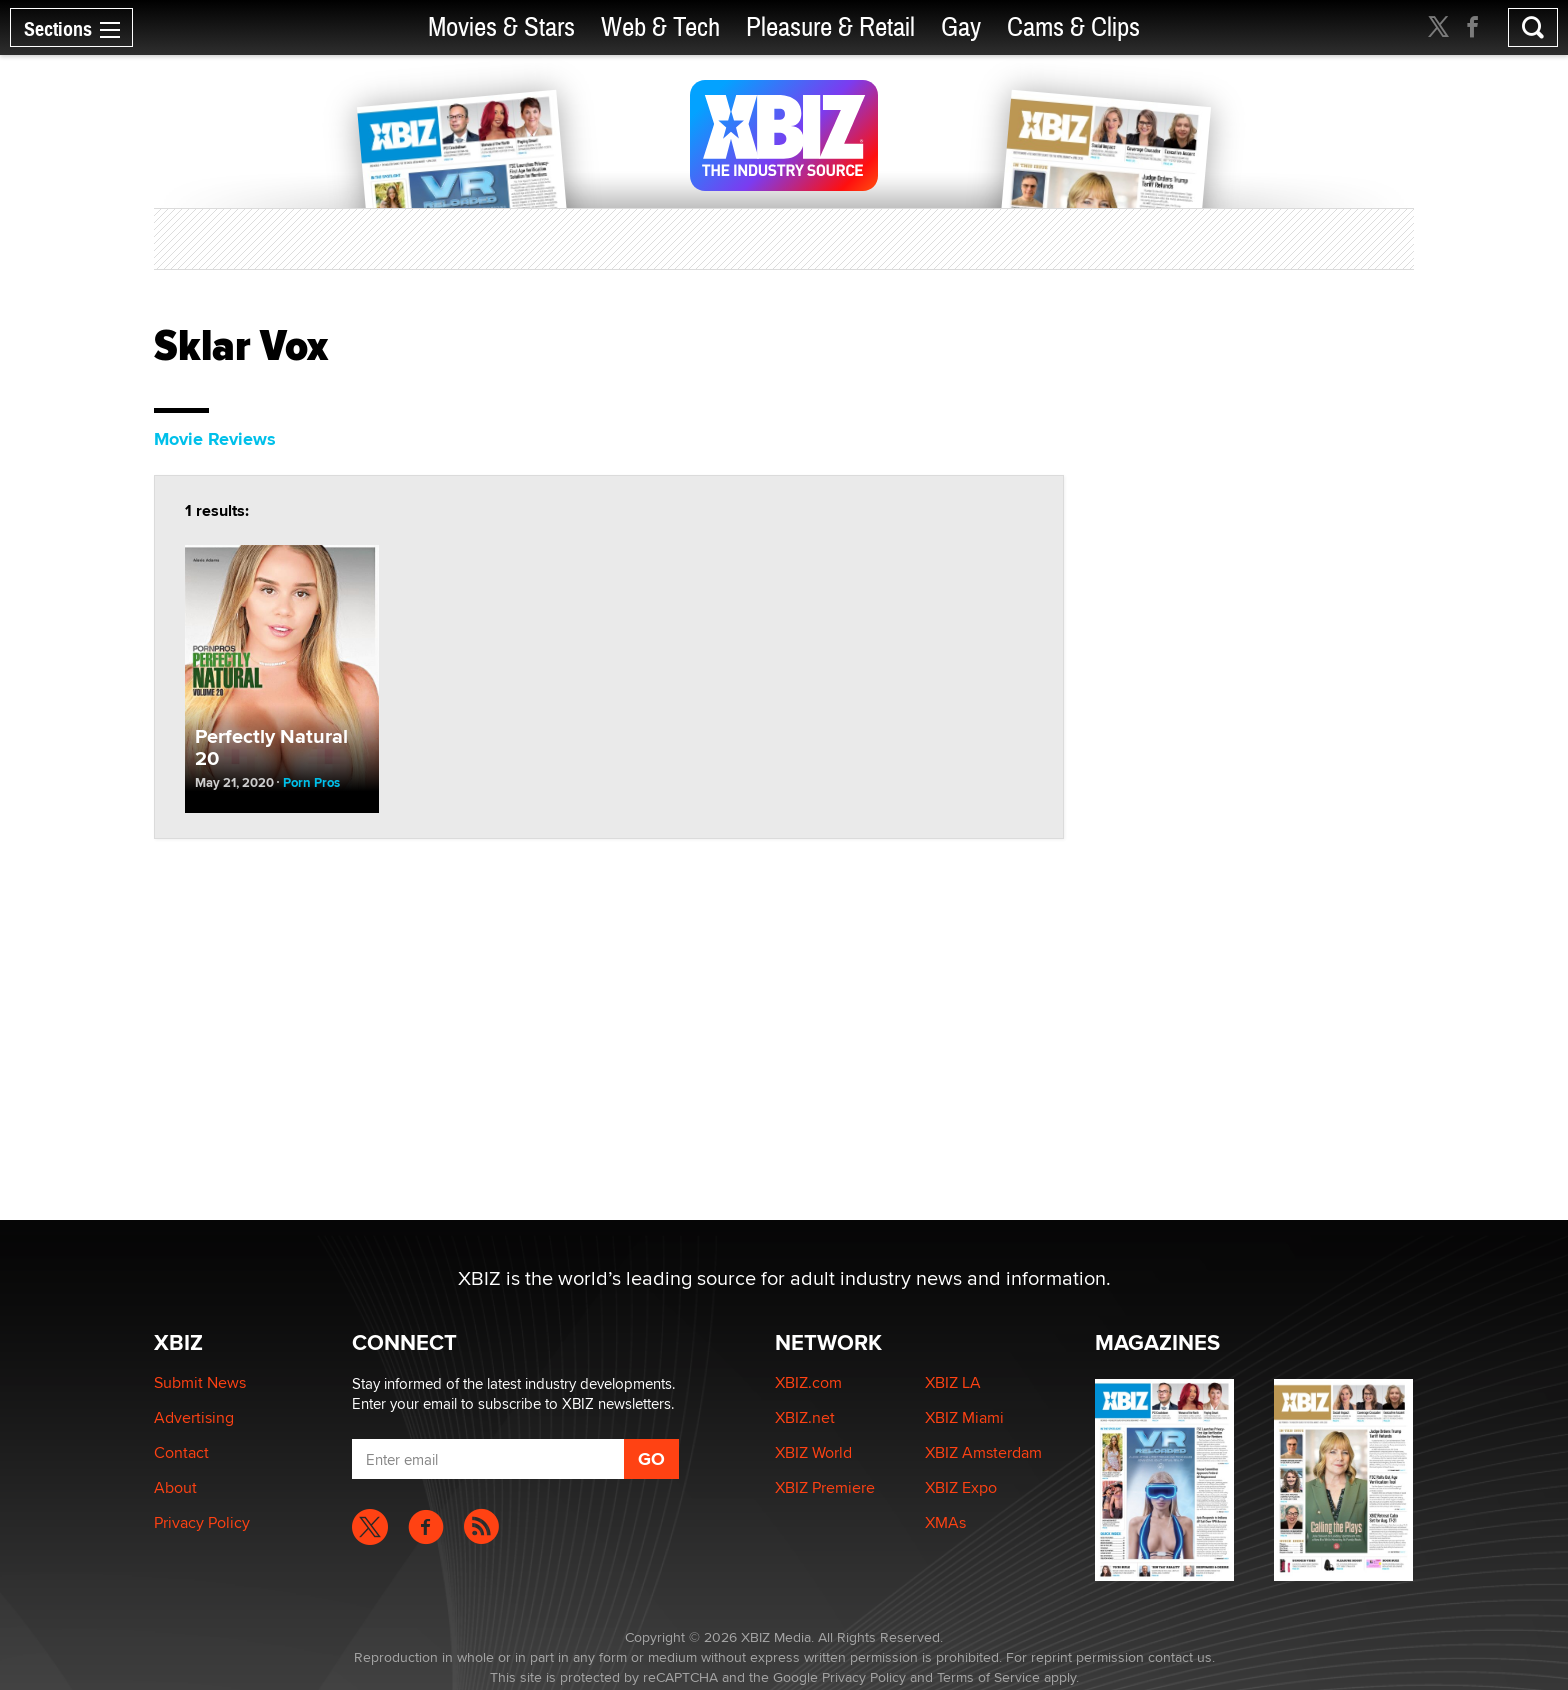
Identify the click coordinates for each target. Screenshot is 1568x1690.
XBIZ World (813, 1452)
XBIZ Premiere (825, 1487)
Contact (181, 1452)
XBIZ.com (808, 1382)
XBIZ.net (805, 1417)
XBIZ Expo (961, 1487)
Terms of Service (988, 1677)
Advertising (194, 1417)
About (175, 1487)
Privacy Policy (202, 1522)
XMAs (945, 1522)
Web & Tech (660, 27)
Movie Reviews (215, 439)
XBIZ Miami (964, 1417)
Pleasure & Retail (830, 27)
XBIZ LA (953, 1382)
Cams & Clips (1073, 27)
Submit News (200, 1382)
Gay (961, 27)
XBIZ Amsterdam (983, 1452)
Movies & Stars (501, 27)
